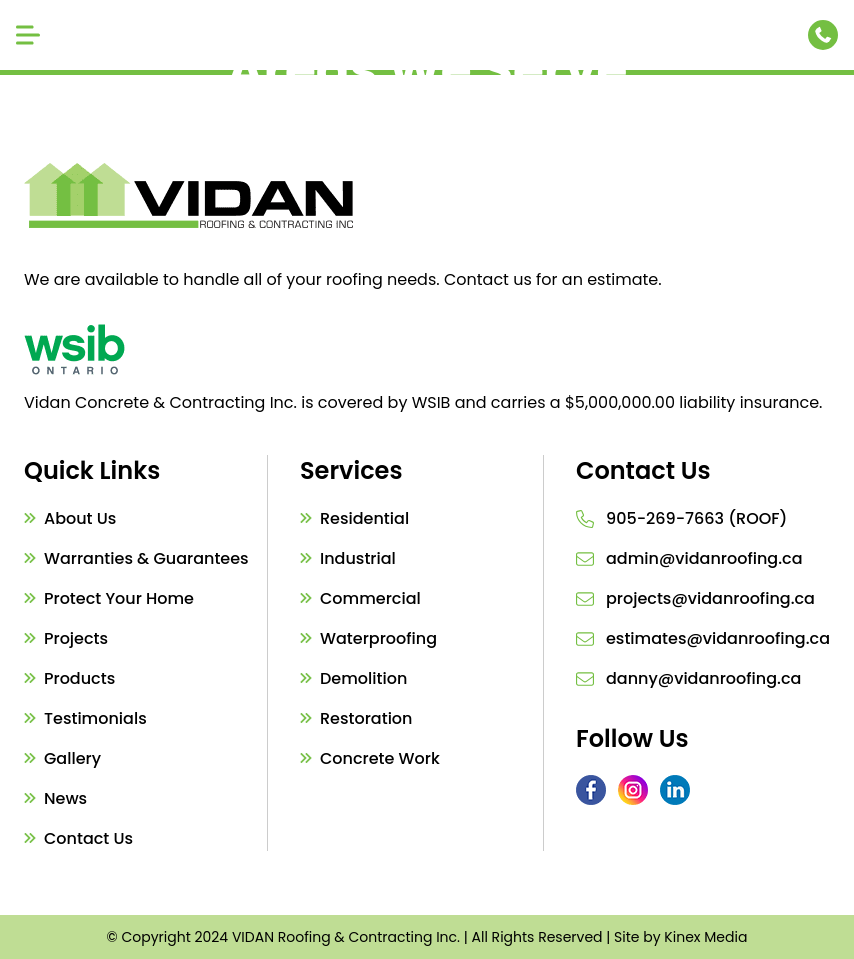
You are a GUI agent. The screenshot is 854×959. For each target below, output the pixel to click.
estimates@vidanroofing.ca (718, 638)
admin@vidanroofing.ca (704, 558)
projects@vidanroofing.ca (710, 598)
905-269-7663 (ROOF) (696, 518)
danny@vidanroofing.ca (703, 678)
